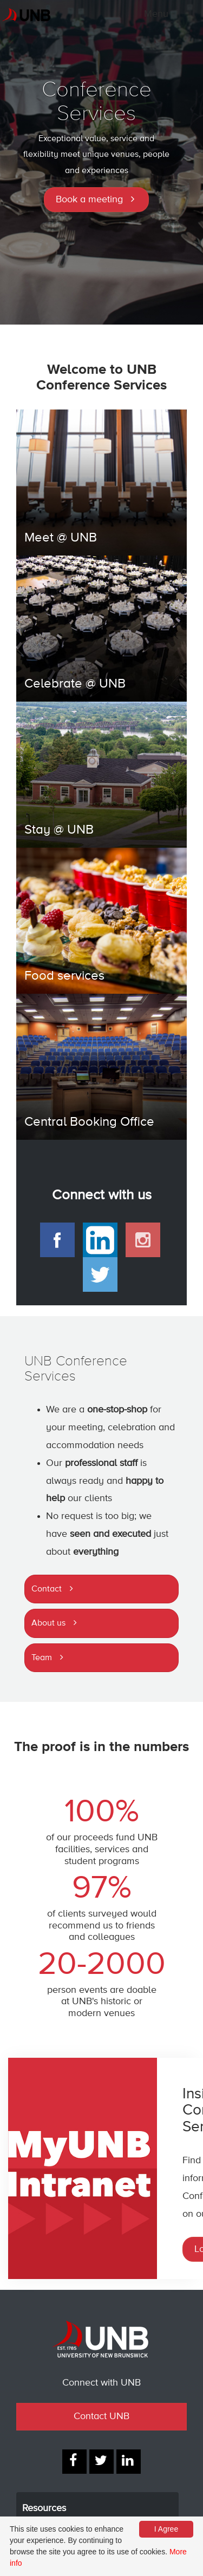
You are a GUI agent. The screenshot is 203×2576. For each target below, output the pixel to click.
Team (41, 1658)
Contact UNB (101, 2416)
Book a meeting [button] (89, 199)
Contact (46, 1589)
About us (48, 1623)
